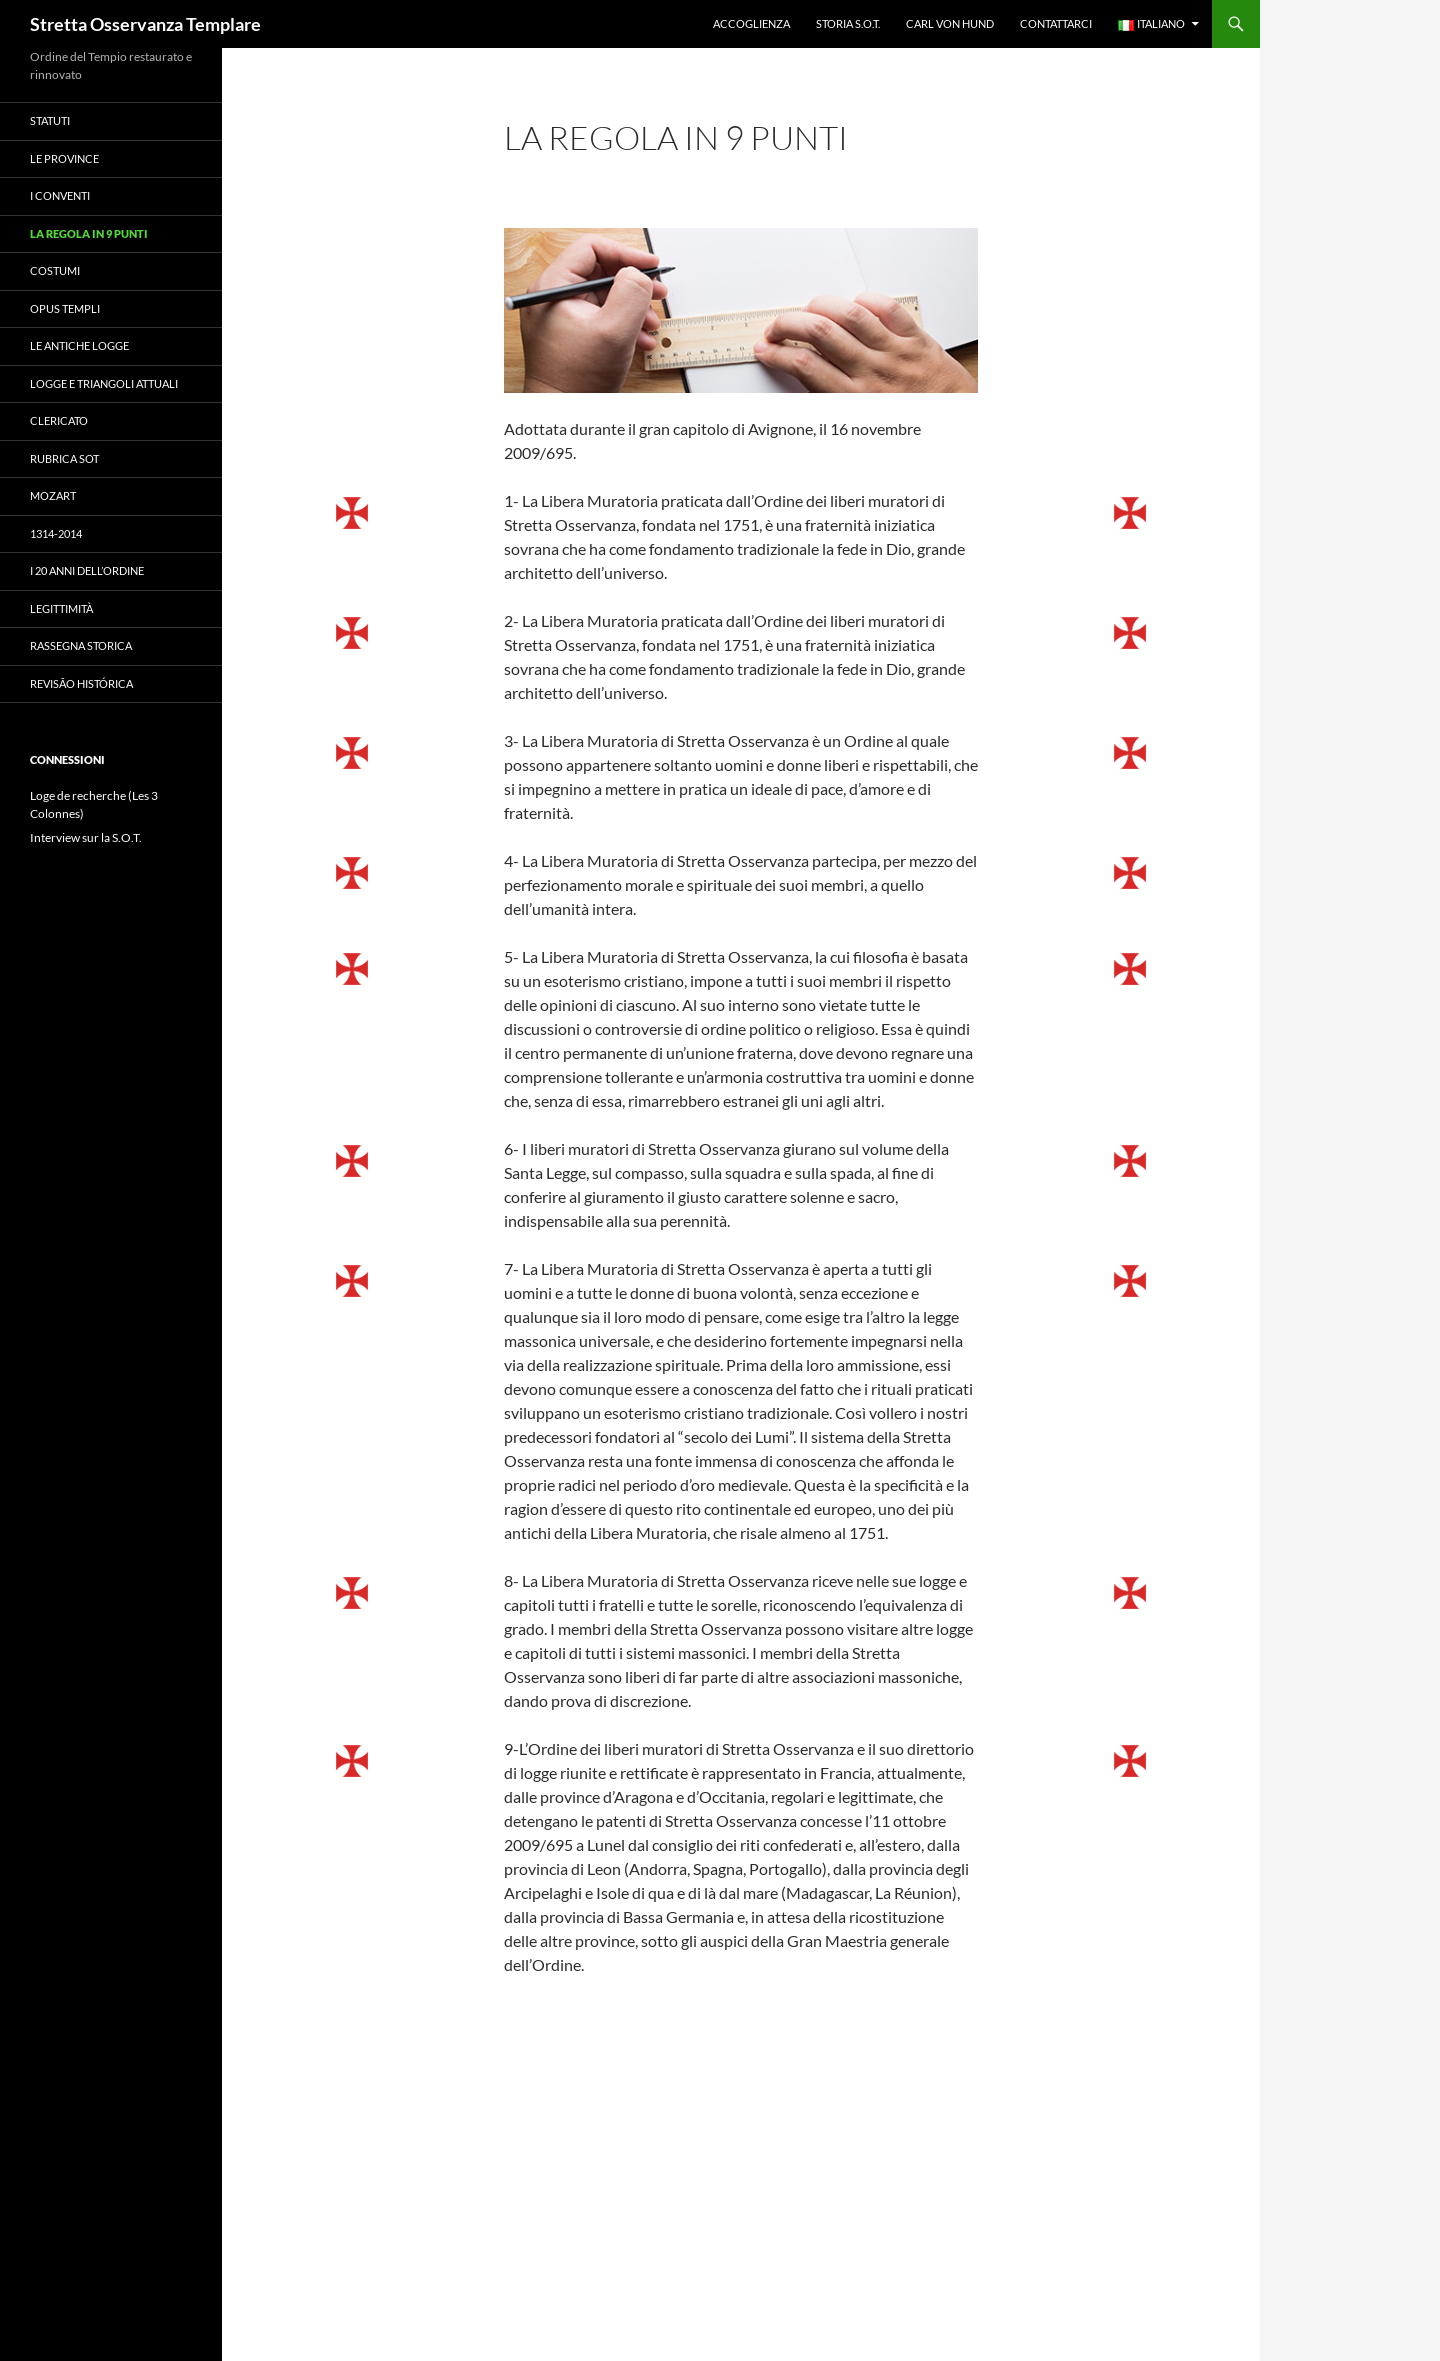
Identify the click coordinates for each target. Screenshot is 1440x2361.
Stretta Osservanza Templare (145, 24)
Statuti (50, 120)
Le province (64, 158)
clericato (59, 420)
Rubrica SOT (64, 458)
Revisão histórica (81, 683)
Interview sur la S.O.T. (86, 837)
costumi (55, 270)
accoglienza (751, 23)
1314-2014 (56, 533)
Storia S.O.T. (848, 23)
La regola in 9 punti (89, 233)
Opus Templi (65, 308)
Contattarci (1056, 23)
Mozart (53, 495)
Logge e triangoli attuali (104, 383)
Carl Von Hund (950, 23)
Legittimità (61, 608)
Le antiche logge (79, 345)
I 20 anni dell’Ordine (87, 570)
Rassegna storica (81, 645)
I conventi (60, 195)
